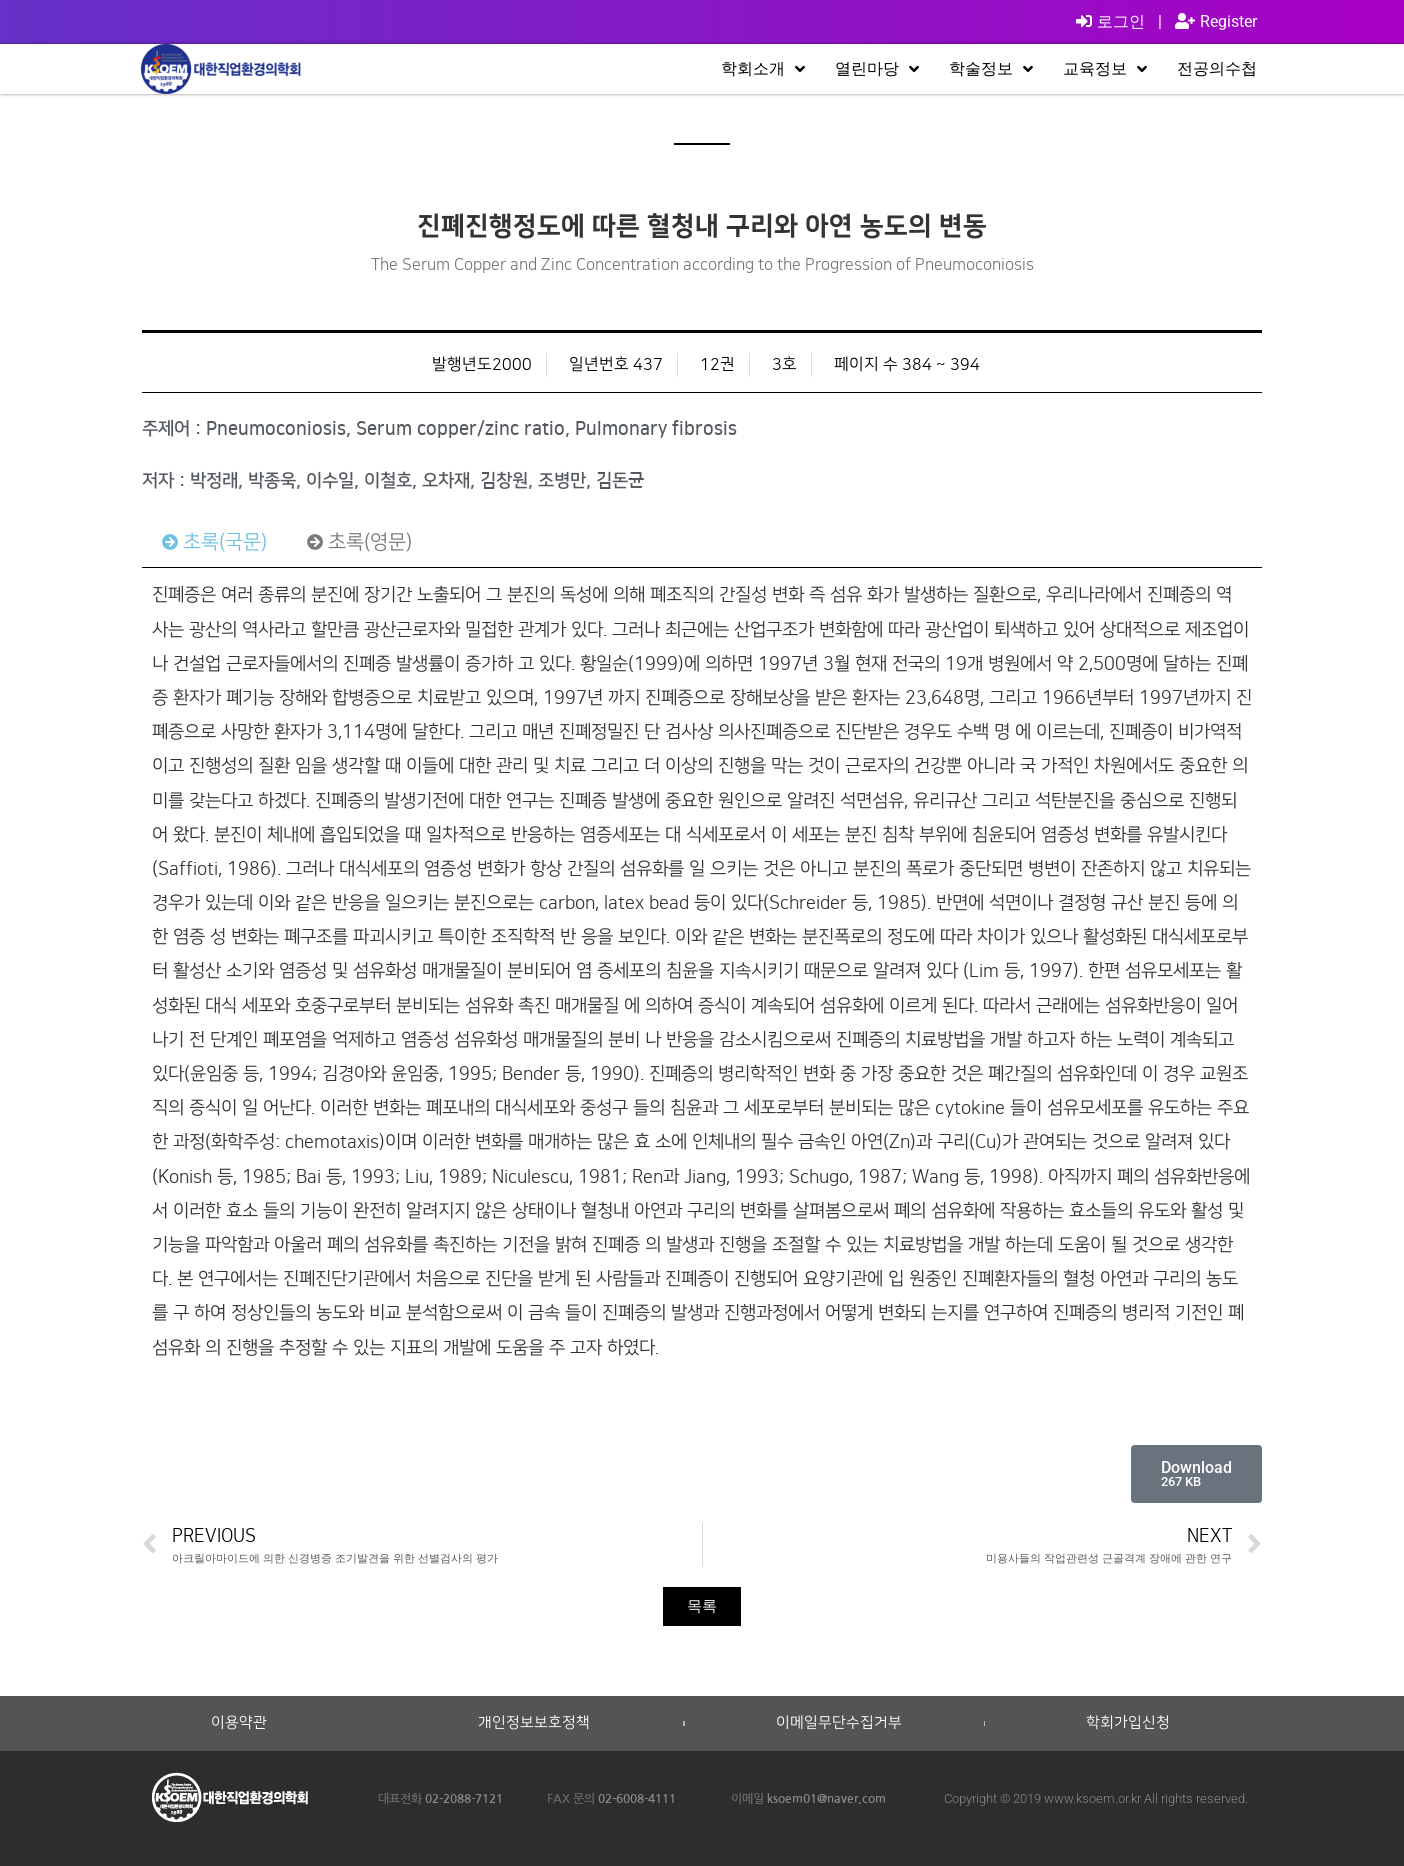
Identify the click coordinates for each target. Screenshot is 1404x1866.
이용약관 (239, 1723)
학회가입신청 (1128, 1723)
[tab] (214, 542)
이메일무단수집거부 (839, 1723)
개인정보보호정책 (534, 1723)
